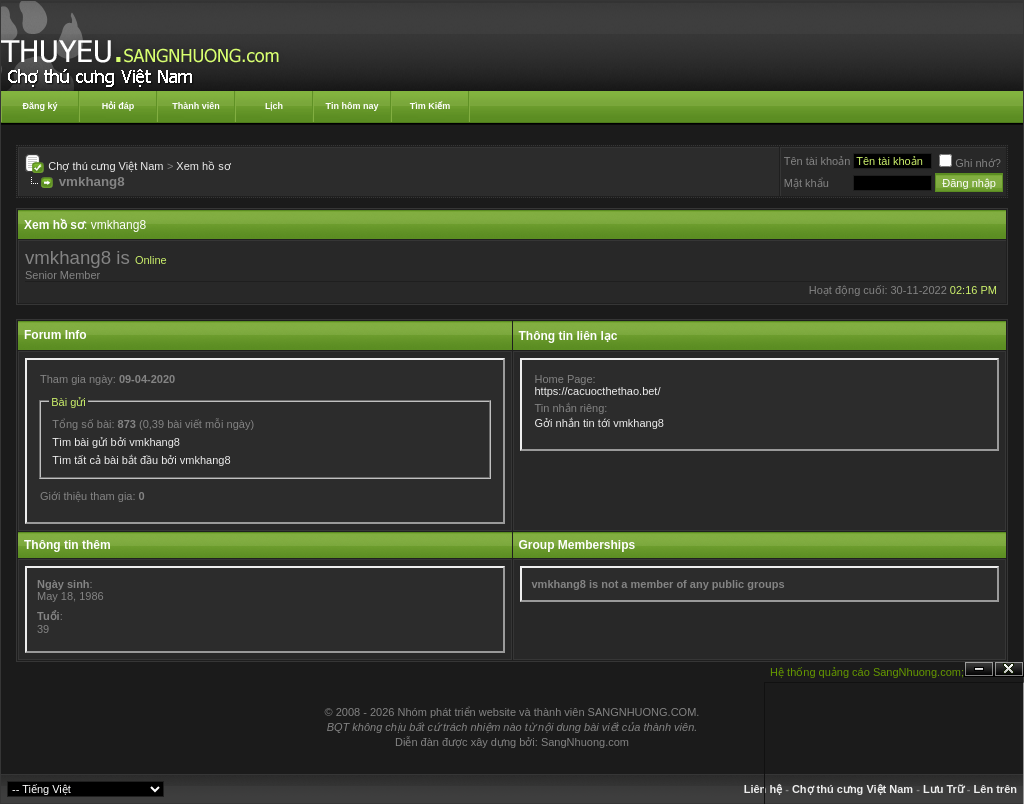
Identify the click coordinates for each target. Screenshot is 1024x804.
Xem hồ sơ (203, 166)
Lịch (274, 106)
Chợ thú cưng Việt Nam (105, 166)
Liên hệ (763, 789)
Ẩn (979, 669)
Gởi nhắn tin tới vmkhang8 (599, 423)
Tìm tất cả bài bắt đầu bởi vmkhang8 (141, 460)
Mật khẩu (806, 183)
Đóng (1009, 669)
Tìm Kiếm (430, 106)
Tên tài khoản (817, 161)
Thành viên (196, 106)
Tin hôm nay (352, 106)
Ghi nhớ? (970, 163)
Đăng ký (39, 106)
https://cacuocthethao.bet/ (598, 391)
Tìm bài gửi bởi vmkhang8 (116, 442)
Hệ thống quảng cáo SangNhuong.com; (867, 672)
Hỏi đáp (118, 106)
